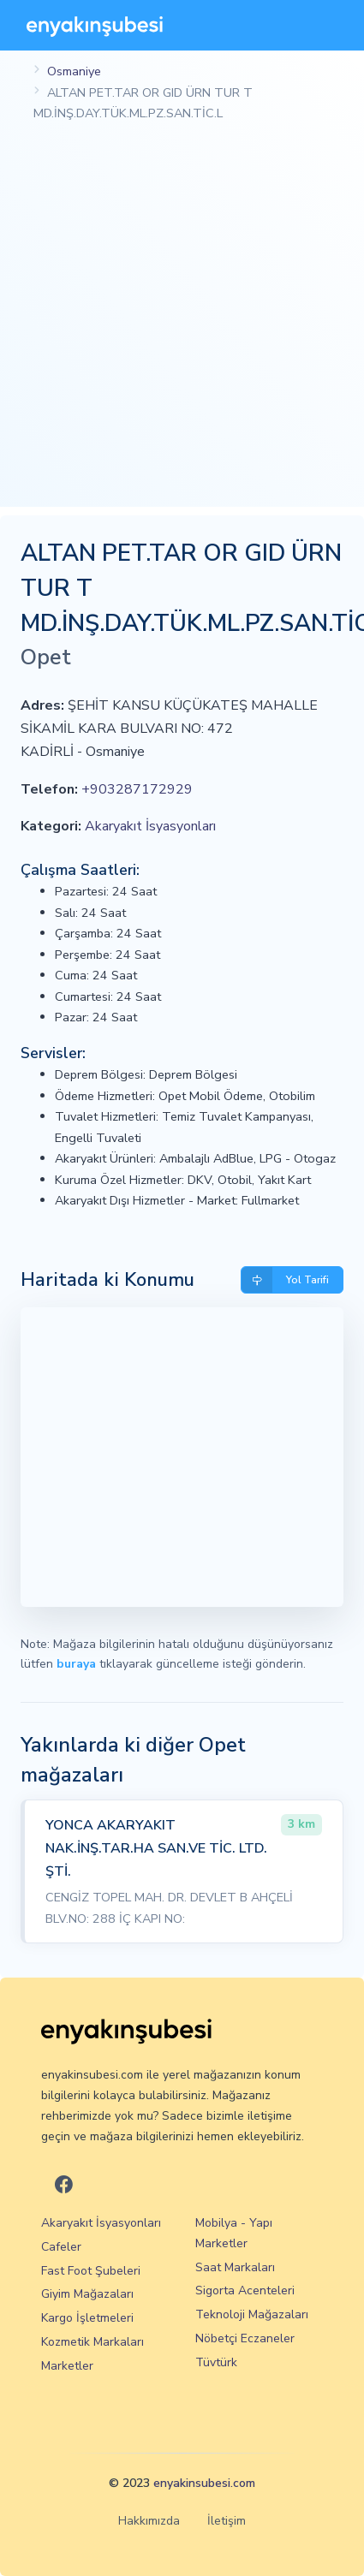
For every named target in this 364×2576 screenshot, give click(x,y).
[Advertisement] (182, 325)
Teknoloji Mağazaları (251, 2314)
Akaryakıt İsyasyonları (150, 826)
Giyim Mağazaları (87, 2294)
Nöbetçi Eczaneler (245, 2338)
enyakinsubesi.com (204, 2483)
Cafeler (61, 2247)
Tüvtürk (216, 2362)
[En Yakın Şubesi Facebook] (64, 2186)
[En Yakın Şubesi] (95, 25)
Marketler (67, 2366)
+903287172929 (137, 789)
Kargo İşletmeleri (87, 2318)
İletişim (226, 2521)
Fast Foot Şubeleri (90, 2271)
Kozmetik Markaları (92, 2342)
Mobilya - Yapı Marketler (233, 2233)
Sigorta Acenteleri (245, 2290)
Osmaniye (74, 71)
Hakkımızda (149, 2521)
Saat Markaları (235, 2267)
